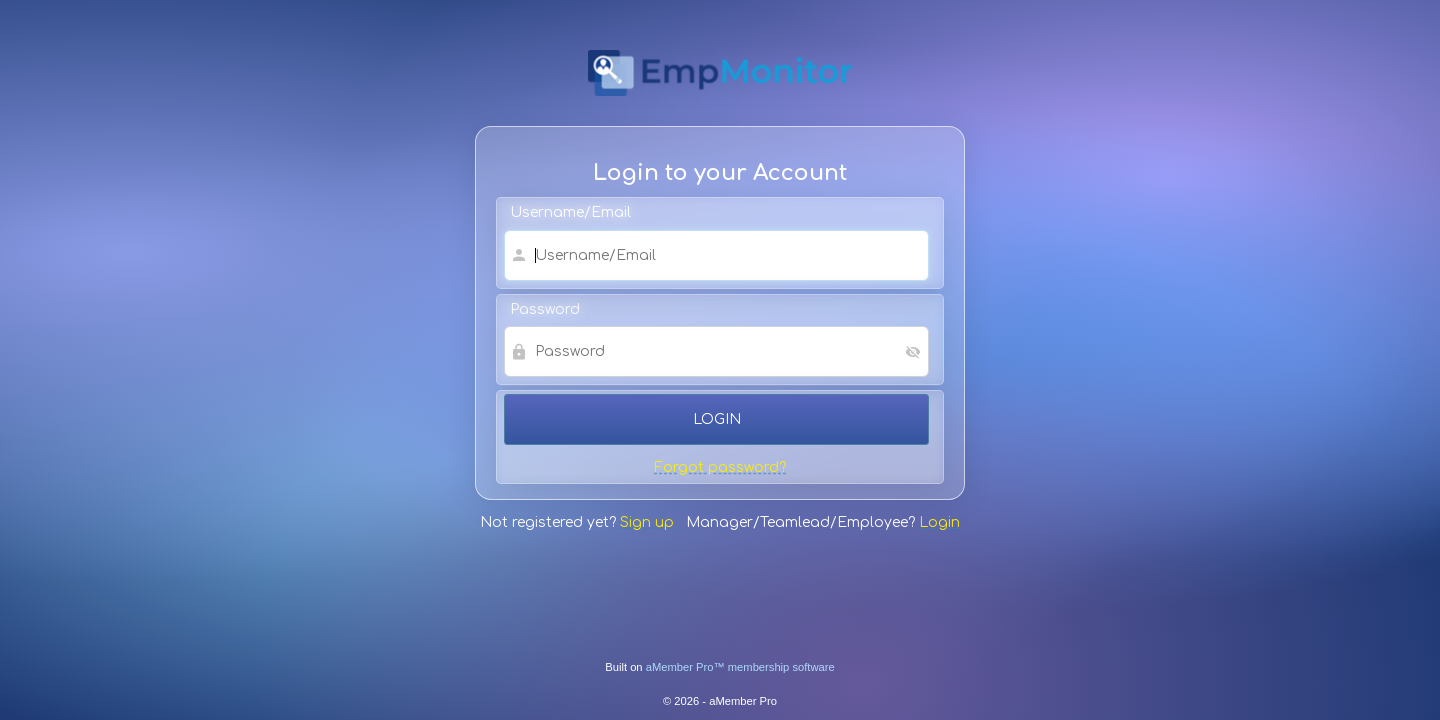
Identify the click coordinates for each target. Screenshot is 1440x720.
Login (939, 522)
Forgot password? (720, 467)
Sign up (647, 522)
